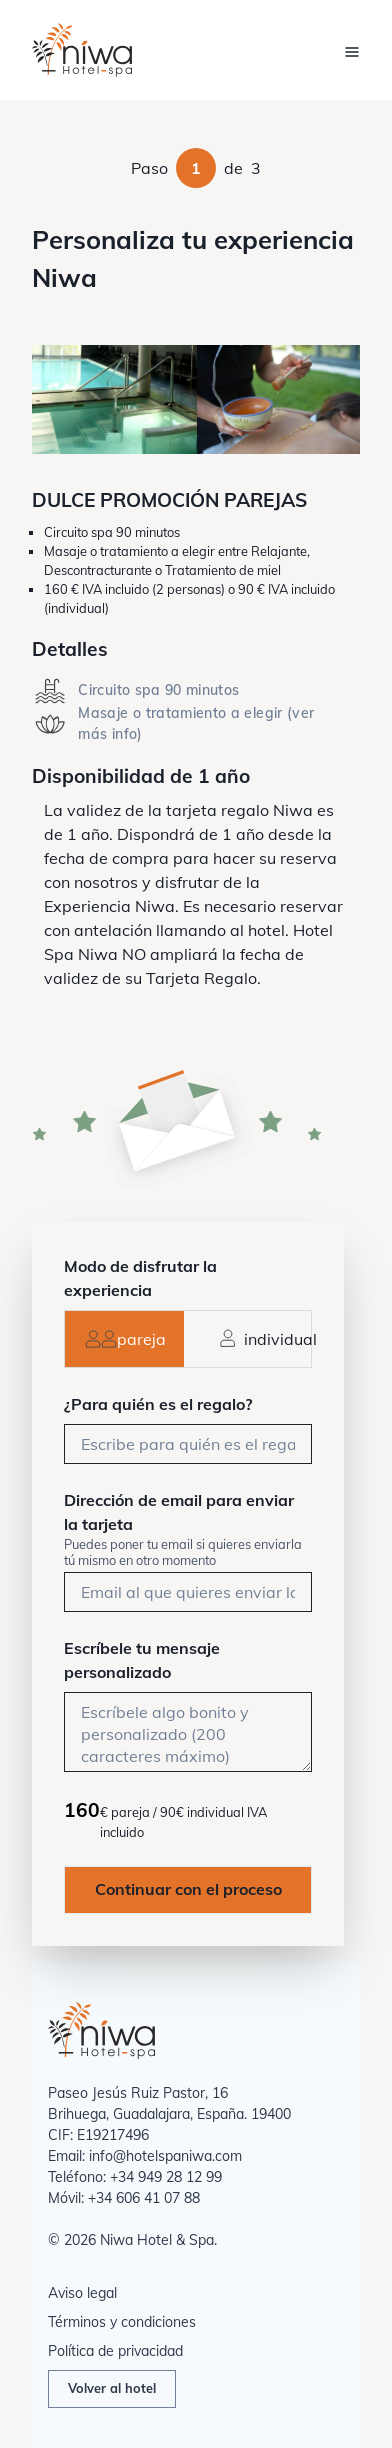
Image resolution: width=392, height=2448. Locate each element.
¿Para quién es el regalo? (158, 1404)
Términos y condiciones (122, 2322)
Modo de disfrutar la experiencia (140, 1278)
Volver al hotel (112, 2388)
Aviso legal (82, 2293)
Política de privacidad (115, 2351)
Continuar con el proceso (188, 1889)
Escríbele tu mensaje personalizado (142, 1660)
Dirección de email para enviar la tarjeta (179, 1512)
